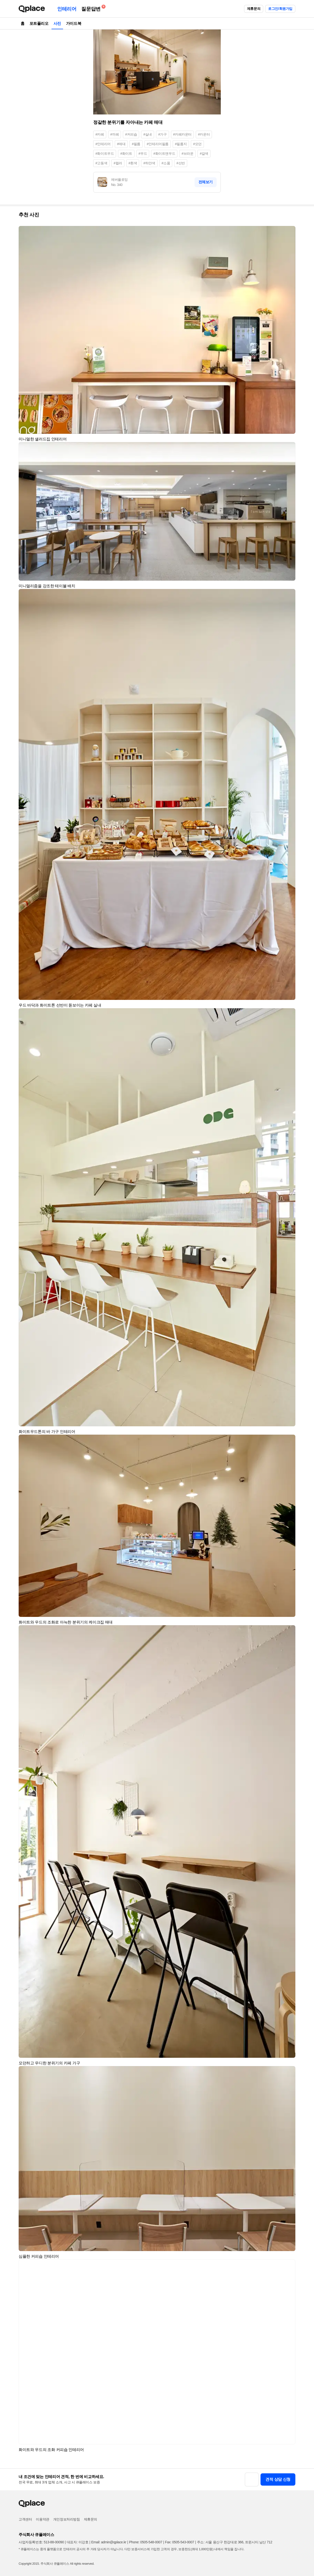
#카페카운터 (182, 134)
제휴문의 (253, 9)
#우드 (143, 153)
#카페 (99, 134)
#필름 (136, 144)
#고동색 (101, 163)
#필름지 (181, 144)
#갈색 (204, 153)
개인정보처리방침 (66, 2519)
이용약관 (42, 2519)
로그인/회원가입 (280, 9)
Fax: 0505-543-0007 (179, 2542)
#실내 (147, 134)
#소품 (166, 163)
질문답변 (92, 8)
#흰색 (133, 163)
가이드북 (73, 23)
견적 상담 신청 (277, 2479)
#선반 (180, 163)
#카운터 (204, 134)
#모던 (197, 144)
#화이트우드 (104, 153)
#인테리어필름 (158, 144)
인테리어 (66, 9)
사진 (57, 23)
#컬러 (118, 163)
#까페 (114, 134)
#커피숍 (131, 134)
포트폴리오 (39, 23)
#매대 (121, 144)
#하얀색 (149, 163)
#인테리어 (103, 144)
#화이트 (126, 153)
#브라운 (187, 153)
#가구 (162, 134)
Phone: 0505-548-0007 (145, 2542)
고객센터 (25, 2519)
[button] (289, 232)
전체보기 (205, 182)
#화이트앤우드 (164, 153)
